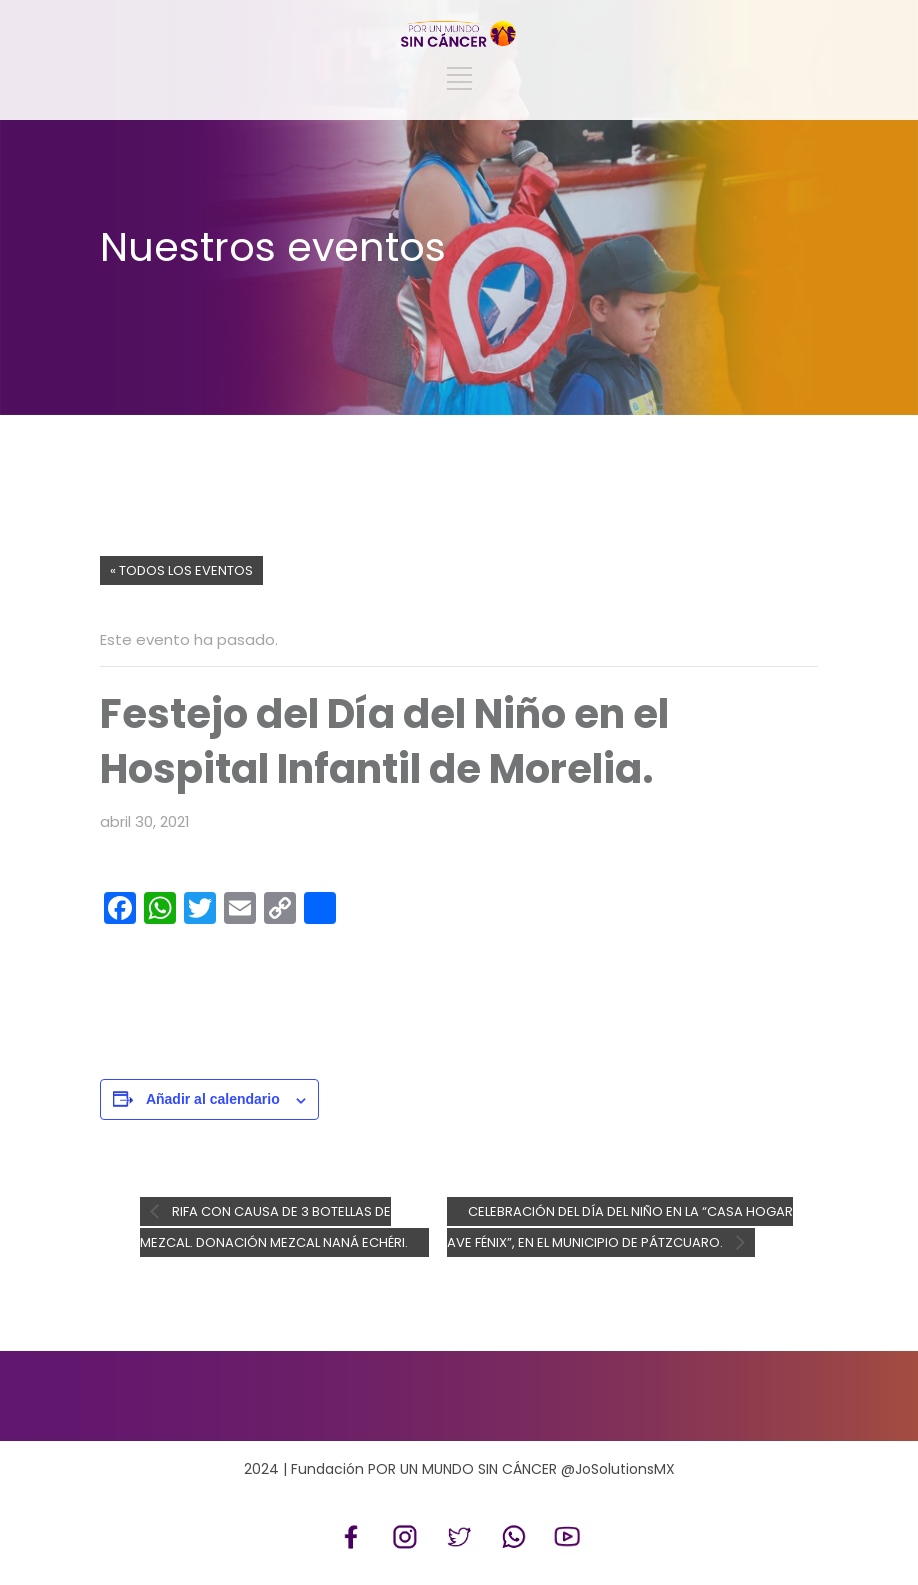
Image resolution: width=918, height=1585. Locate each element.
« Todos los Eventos (181, 570)
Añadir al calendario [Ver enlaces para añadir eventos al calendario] (213, 1099)
